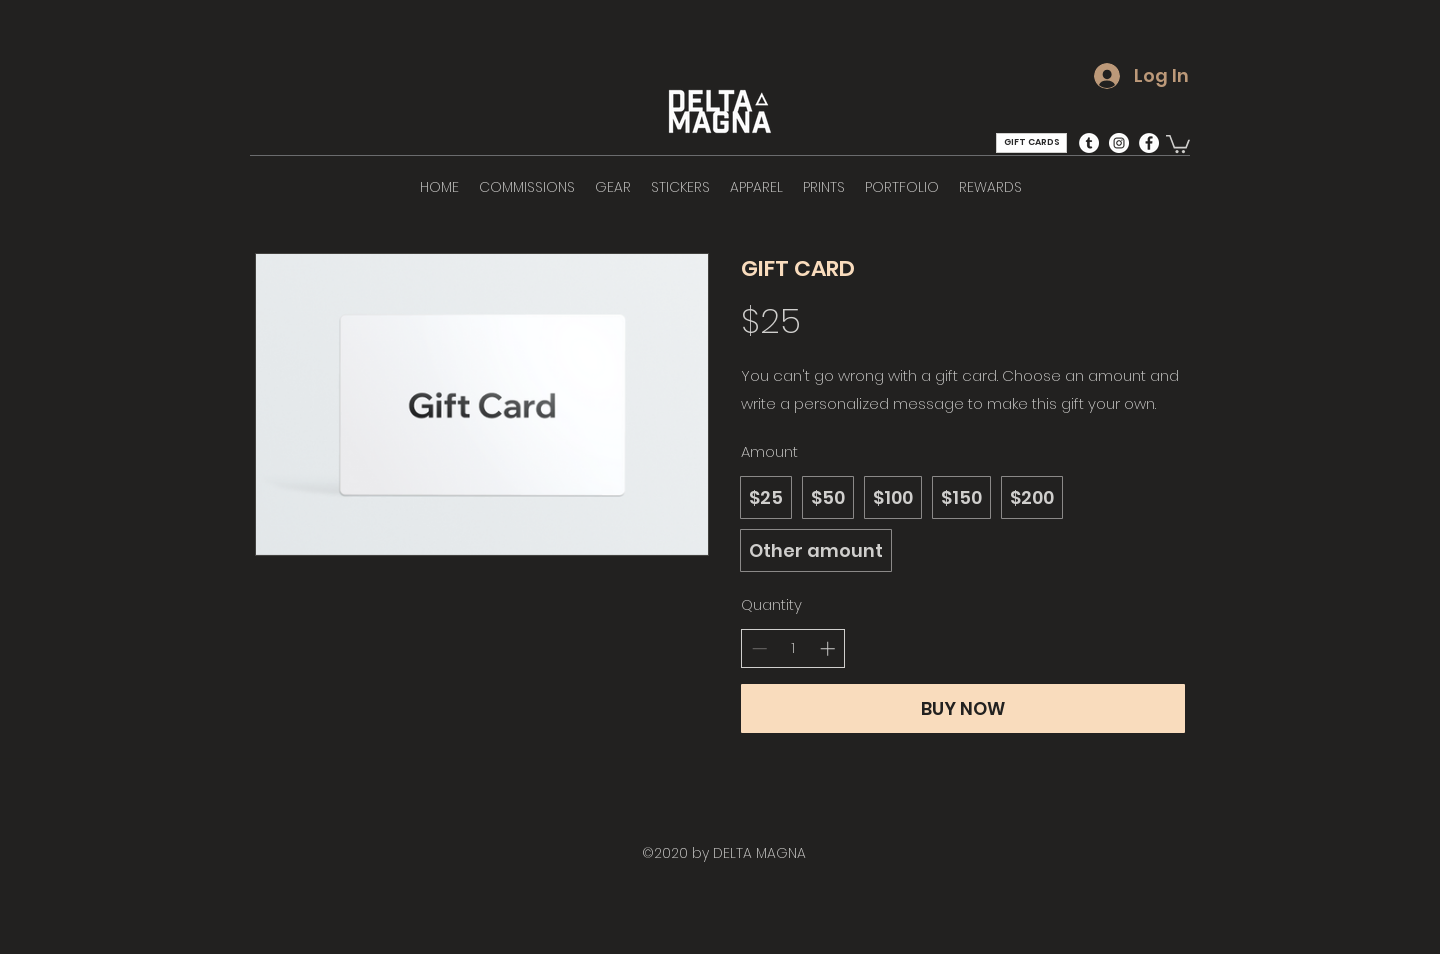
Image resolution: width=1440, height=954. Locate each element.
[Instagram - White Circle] (1119, 143)
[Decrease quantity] (759, 648)
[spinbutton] (793, 648)
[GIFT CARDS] (1031, 143)
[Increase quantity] (827, 648)
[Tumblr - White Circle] (1089, 143)
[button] (1178, 143)
